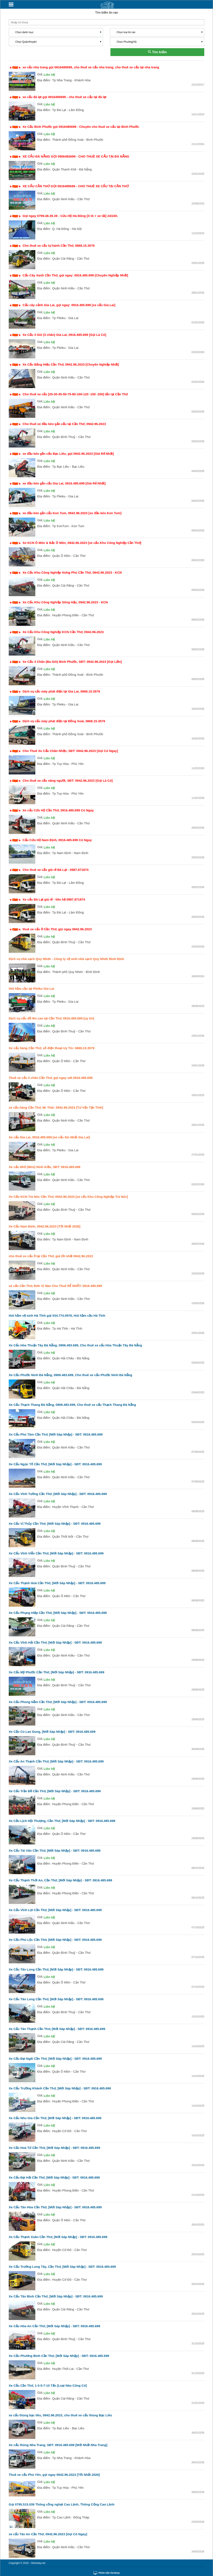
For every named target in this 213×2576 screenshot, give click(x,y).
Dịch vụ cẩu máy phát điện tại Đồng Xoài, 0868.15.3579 (64, 721)
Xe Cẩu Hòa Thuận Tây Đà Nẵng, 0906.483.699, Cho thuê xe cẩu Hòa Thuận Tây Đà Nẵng (75, 1345)
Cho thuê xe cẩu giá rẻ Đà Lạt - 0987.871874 (56, 869)
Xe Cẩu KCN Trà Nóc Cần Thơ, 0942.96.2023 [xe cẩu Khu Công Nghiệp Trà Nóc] (68, 1196)
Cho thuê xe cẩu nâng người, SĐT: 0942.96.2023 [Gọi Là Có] (68, 780)
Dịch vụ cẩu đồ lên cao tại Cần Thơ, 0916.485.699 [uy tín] (51, 1018)
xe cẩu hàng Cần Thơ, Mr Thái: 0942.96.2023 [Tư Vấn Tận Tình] (56, 1107)
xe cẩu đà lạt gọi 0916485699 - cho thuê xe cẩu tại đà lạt (64, 97)
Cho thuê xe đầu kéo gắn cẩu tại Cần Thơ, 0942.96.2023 (64, 424)
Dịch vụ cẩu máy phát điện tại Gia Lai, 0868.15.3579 (61, 691)
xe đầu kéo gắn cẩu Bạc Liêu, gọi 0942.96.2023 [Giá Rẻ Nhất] (68, 453)
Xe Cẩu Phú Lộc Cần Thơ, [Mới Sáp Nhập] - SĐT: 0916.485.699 (55, 1939)
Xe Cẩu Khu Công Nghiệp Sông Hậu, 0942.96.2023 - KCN (65, 602)
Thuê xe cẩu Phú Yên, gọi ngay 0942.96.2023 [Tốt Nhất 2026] (54, 2474)
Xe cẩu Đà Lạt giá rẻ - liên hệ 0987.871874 (54, 899)
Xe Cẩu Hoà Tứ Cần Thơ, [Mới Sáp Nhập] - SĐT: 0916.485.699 (54, 2147)
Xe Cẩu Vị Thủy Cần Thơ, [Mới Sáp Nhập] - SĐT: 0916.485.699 (55, 1523)
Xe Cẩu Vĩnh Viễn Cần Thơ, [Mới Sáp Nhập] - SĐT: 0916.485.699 (56, 1553)
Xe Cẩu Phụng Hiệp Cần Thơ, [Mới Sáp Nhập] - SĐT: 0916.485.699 (58, 1613)
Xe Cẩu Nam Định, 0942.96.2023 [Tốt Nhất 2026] (44, 1226)
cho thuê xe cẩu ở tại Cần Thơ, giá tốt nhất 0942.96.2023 (51, 1256)
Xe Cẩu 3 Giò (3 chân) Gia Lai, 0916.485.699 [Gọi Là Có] (64, 334)
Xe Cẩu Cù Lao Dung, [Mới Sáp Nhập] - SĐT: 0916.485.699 (52, 1731)
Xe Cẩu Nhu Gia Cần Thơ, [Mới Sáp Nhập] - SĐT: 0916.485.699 (55, 2118)
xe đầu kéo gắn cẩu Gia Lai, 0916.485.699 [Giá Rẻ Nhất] (64, 483)
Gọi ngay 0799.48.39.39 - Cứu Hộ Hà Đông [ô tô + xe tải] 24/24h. (70, 216)
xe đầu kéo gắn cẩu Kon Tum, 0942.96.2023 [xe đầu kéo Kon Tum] (72, 513)
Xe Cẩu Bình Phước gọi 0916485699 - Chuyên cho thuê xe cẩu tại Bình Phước (81, 126)
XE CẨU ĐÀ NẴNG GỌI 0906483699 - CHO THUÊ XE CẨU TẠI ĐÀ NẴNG (76, 156)
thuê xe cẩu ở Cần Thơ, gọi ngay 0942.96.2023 (57, 929)
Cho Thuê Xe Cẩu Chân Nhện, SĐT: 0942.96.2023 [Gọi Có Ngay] (70, 751)
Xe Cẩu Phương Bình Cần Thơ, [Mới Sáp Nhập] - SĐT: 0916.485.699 (59, 2356)
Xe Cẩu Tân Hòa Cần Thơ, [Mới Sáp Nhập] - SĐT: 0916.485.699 (55, 2207)
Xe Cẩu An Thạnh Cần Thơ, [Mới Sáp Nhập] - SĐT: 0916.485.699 (56, 1761)
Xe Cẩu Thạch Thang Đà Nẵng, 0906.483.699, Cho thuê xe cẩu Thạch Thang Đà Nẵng (72, 1404)
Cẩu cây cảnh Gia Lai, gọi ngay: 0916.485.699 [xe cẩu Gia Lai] (69, 305)
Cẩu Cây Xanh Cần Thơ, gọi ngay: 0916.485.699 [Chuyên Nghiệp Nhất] (75, 275)
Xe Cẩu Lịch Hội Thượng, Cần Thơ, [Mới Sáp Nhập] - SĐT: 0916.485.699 (62, 1821)
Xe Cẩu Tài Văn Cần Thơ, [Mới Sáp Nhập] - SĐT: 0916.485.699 (54, 1850)
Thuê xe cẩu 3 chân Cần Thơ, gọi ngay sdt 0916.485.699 (51, 1078)
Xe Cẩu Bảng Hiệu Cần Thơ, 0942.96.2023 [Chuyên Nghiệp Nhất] (71, 364)
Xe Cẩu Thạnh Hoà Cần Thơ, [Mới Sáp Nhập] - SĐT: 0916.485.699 (57, 1583)
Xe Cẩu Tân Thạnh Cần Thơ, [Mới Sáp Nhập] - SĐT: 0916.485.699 (57, 2029)
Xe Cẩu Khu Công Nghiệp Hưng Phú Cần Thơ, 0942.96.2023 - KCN (72, 572)
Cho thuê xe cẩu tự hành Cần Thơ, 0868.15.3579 (58, 245)
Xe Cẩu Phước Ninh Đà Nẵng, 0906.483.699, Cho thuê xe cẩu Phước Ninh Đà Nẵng (70, 1375)
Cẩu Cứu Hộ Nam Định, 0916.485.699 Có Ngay (57, 840)
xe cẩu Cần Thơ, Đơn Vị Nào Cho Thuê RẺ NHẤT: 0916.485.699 (55, 1286)
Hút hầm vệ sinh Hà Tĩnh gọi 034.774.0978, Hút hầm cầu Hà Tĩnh (57, 1315)
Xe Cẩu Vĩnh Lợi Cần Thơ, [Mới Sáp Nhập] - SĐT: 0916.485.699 (55, 1910)
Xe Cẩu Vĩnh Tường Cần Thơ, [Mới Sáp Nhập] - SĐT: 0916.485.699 (58, 1494)
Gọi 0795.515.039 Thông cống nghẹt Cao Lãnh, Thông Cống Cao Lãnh (61, 2504)
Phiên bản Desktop (109, 2573)
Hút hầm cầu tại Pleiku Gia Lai (31, 988)
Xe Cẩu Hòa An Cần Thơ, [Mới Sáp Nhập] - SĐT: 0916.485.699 (54, 2326)
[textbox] (106, 22)
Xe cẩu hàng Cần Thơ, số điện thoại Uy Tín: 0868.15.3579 (51, 1048)
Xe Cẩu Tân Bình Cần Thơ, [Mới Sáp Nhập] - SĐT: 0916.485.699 (56, 2296)
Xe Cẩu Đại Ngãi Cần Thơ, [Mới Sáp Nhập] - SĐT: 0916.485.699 (55, 2058)
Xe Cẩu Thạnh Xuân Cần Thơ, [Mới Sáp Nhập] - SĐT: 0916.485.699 (58, 2237)
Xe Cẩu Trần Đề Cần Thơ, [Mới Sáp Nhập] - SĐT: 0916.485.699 (55, 1791)
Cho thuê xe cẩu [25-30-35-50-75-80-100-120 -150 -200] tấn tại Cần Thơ (75, 394)
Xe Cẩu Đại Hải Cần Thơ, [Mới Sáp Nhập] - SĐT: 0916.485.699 (54, 2177)
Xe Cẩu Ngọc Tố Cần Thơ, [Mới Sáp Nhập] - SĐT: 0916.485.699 (55, 1464)
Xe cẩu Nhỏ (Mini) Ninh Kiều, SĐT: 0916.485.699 (44, 1167)
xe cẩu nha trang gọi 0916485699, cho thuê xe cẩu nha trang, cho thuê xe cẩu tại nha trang (91, 67)
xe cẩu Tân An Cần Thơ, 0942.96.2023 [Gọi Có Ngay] (48, 2534)
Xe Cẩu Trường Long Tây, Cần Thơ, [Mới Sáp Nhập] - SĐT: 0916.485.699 (62, 2266)
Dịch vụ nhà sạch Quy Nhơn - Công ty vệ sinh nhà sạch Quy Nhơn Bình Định (66, 959)
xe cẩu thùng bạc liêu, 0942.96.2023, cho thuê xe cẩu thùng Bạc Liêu (60, 2415)
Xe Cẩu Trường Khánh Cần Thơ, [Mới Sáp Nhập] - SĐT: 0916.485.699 (60, 2088)
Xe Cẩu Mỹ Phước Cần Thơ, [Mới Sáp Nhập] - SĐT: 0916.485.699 (56, 1672)
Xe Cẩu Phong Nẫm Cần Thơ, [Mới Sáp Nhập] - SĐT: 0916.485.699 (58, 1702)
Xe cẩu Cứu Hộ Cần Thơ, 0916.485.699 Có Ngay (58, 810)
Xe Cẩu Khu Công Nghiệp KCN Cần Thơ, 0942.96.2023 (63, 632)
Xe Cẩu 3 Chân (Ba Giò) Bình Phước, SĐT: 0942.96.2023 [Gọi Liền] (72, 661)
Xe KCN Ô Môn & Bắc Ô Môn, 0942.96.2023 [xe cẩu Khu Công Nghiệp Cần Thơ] (82, 543)
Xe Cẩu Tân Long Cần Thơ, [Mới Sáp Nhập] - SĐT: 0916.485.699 (56, 1969)
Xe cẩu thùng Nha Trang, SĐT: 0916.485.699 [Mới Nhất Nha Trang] (58, 2445)
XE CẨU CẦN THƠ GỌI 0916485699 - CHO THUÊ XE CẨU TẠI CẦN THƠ (76, 186)
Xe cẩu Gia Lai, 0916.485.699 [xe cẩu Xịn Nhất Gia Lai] (49, 1137)
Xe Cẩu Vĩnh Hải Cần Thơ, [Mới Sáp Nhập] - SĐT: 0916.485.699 (55, 1642)
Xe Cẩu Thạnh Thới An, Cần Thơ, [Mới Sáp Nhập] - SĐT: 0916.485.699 (60, 1880)
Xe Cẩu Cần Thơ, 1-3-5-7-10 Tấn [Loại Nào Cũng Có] (48, 2385)
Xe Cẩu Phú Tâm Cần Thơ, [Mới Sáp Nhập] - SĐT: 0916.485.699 (56, 1434)
